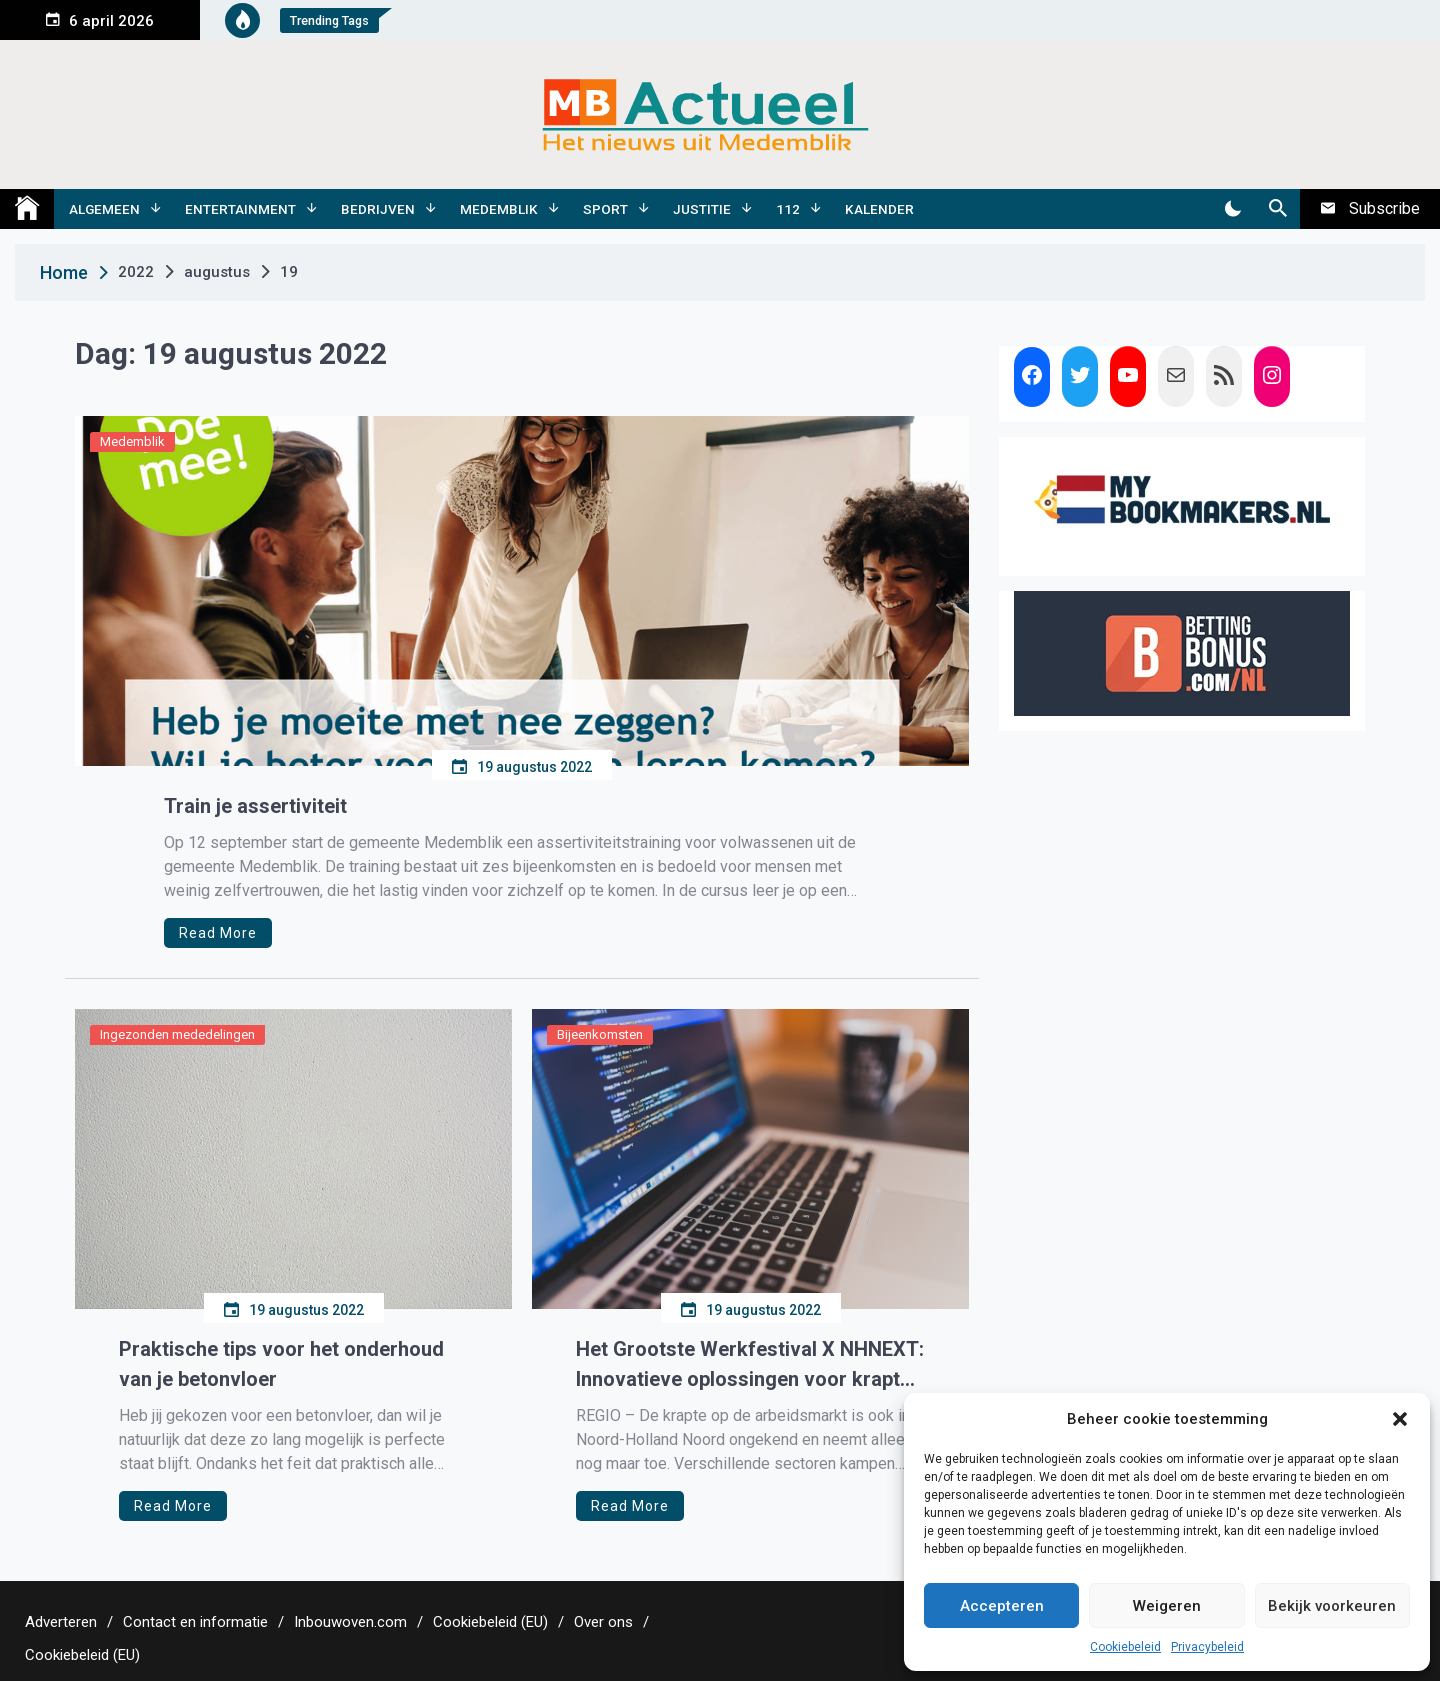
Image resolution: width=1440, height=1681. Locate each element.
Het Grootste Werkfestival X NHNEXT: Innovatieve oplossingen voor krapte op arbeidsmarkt (750, 1365)
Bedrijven (378, 209)
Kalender (879, 209)
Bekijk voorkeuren (1332, 1606)
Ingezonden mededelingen (177, 1034)
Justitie (702, 209)
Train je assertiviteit (255, 806)
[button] (1400, 1419)
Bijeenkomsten (600, 1034)
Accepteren (1002, 1606)
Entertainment (240, 209)
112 (788, 209)
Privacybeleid (1207, 1647)
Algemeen (104, 209)
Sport (605, 209)
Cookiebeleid (1125, 1647)
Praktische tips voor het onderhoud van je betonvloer (281, 1364)
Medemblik (499, 209)
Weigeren (1167, 1606)
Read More (218, 933)
